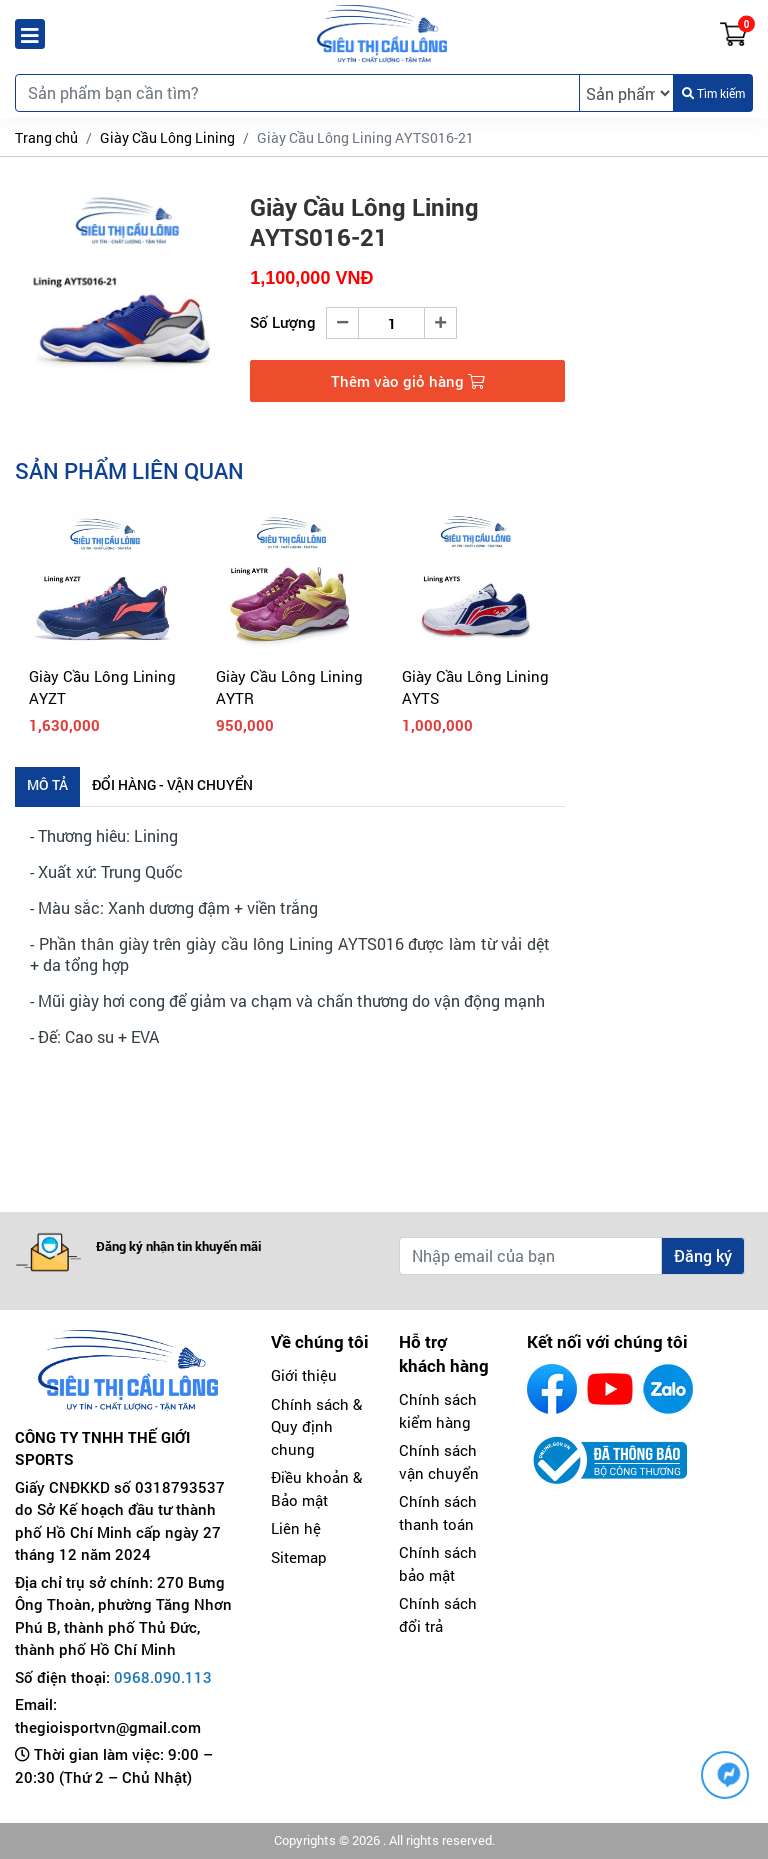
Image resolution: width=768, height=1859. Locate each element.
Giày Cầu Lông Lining (167, 137)
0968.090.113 (163, 1677)
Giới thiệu (304, 1375)
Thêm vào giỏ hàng (408, 381)
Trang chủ (46, 137)
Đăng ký (703, 1255)
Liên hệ (296, 1528)
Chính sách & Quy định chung (316, 1426)
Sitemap (299, 1557)
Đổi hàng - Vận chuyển (172, 784)
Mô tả (47, 784)
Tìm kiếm (713, 93)
